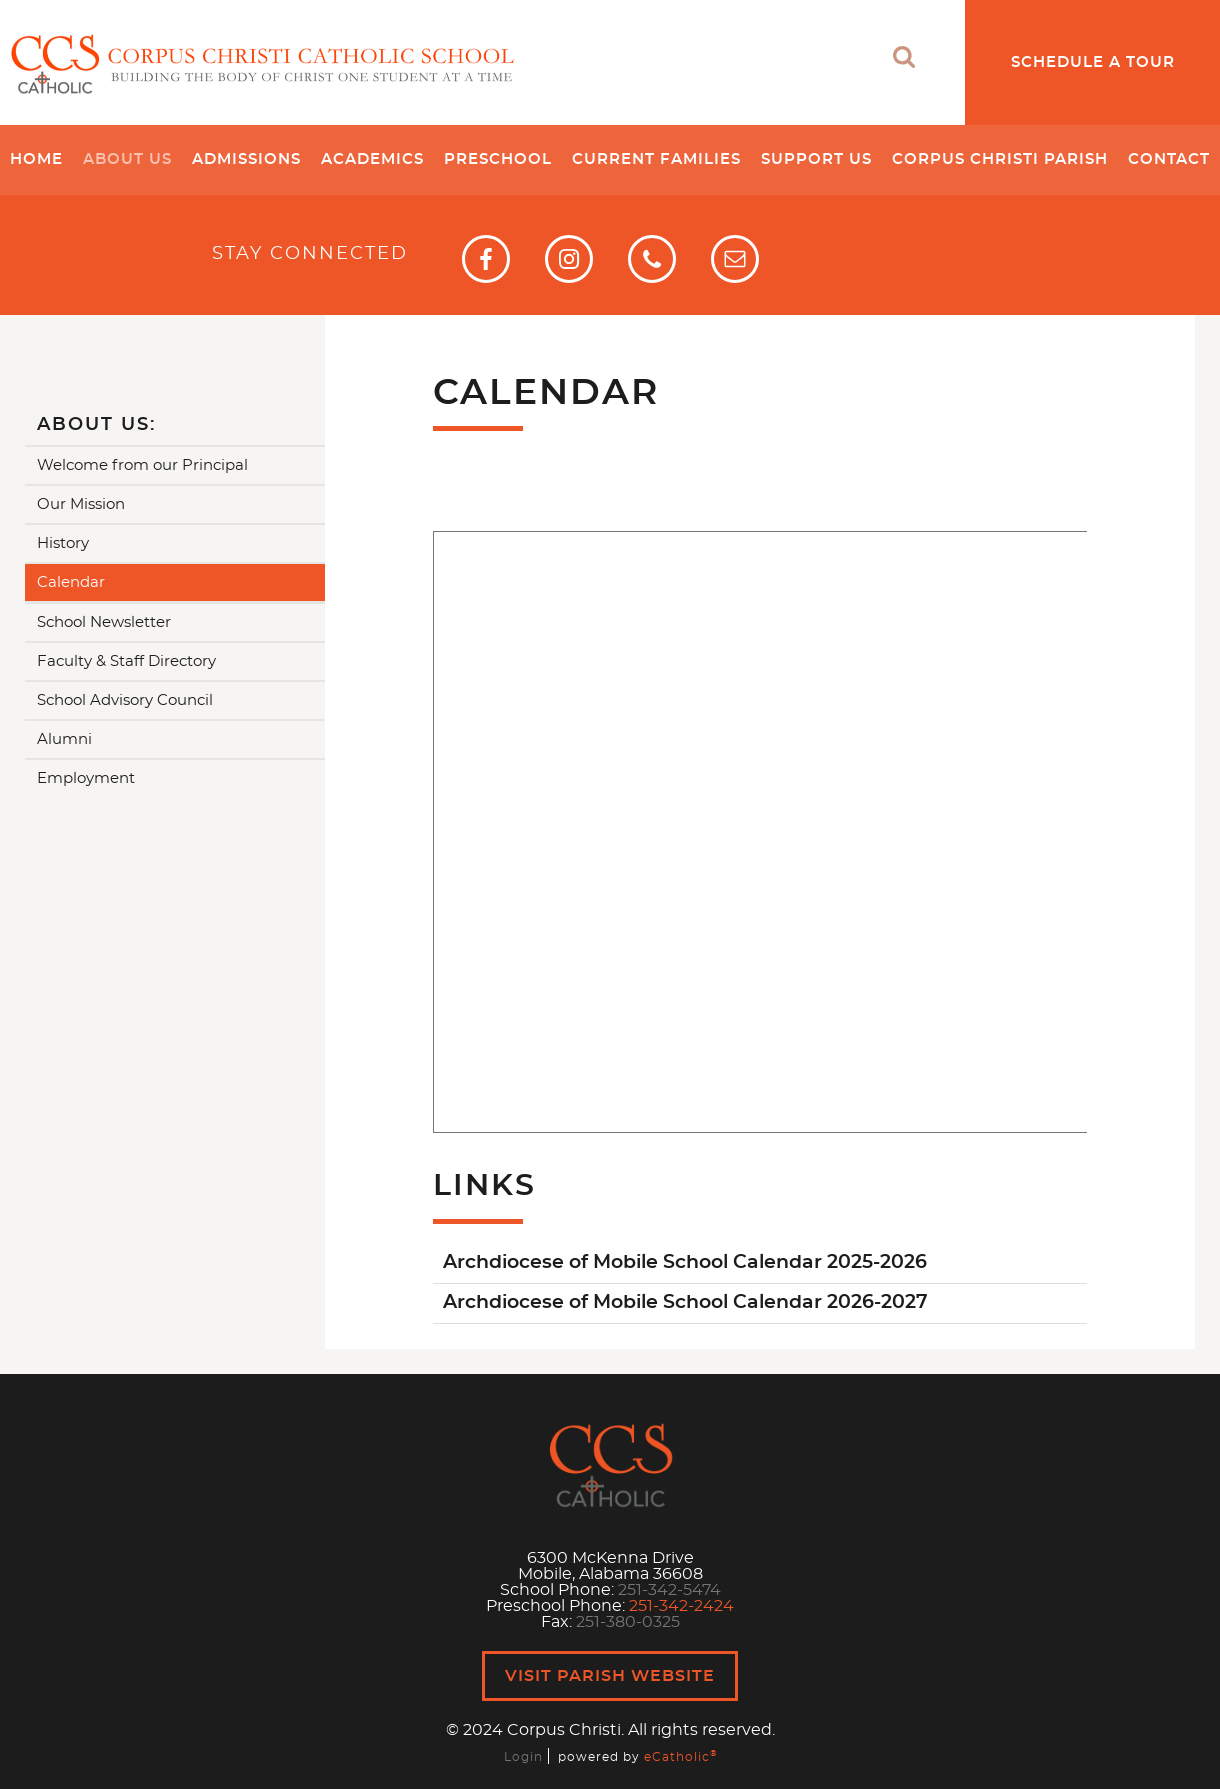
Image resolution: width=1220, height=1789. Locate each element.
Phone (652, 259)
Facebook (486, 259)
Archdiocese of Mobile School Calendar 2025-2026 (685, 1262)
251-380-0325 (628, 1622)
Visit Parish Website (610, 1676)
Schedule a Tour (1093, 62)
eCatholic (680, 1757)
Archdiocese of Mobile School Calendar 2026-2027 (685, 1302)
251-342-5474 (669, 1590)
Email (735, 259)
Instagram (569, 259)
